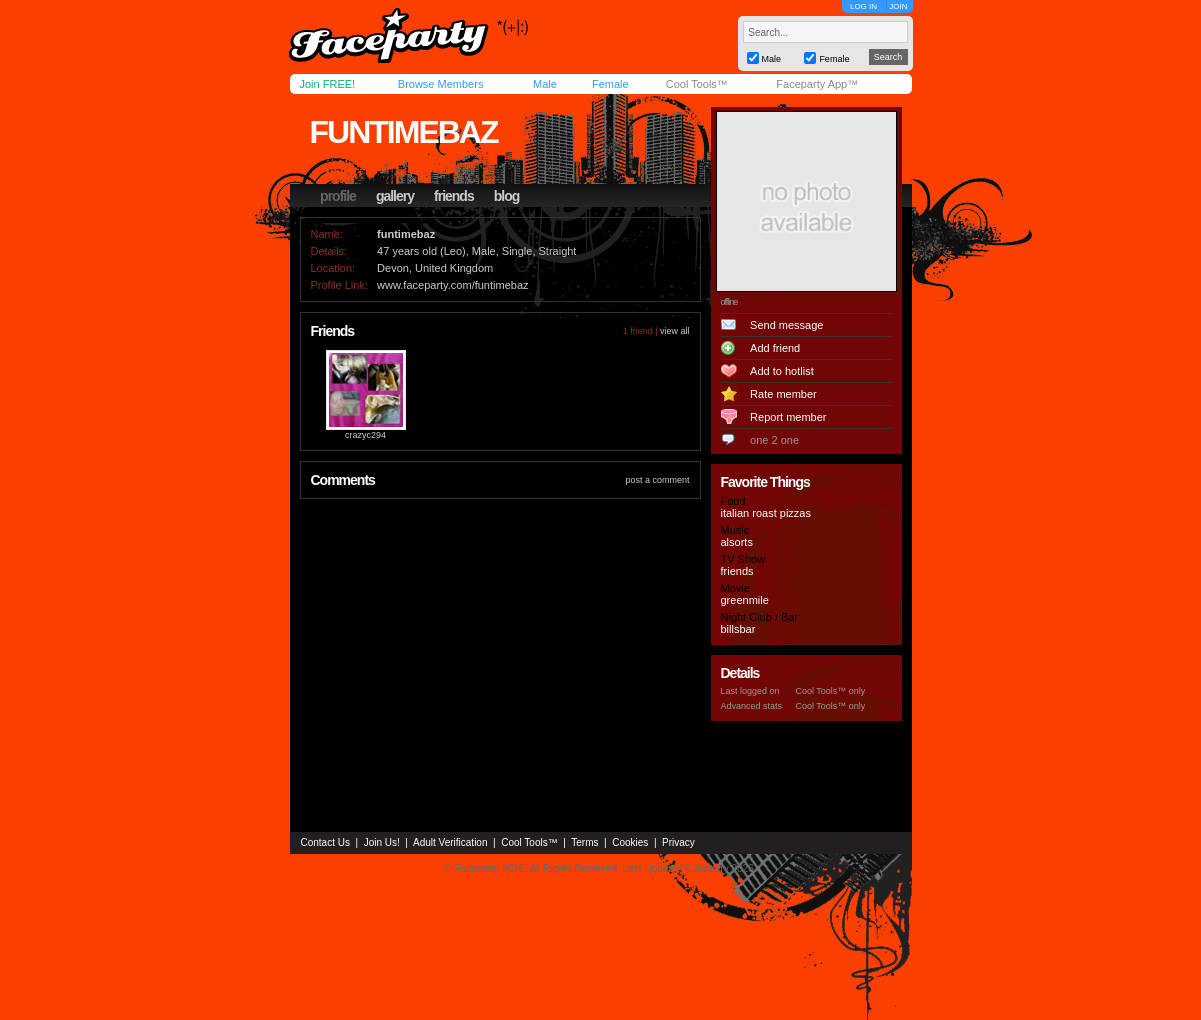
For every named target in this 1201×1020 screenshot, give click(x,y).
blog (507, 196)
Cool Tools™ (697, 84)
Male (545, 84)
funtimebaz (404, 132)
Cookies (630, 842)
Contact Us (325, 842)
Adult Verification (450, 842)
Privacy (678, 842)
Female (610, 84)
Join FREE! (328, 84)
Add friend (775, 348)
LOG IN (863, 6)
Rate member (783, 394)
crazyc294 (365, 435)
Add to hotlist (782, 371)
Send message (786, 325)
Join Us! (382, 842)
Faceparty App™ (817, 84)
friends (454, 196)
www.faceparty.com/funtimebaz (452, 285)
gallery (395, 196)
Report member (788, 417)
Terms (584, 842)
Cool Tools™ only (831, 691)
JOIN (898, 6)
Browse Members (441, 84)
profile (338, 196)
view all (675, 331)
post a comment (657, 480)
